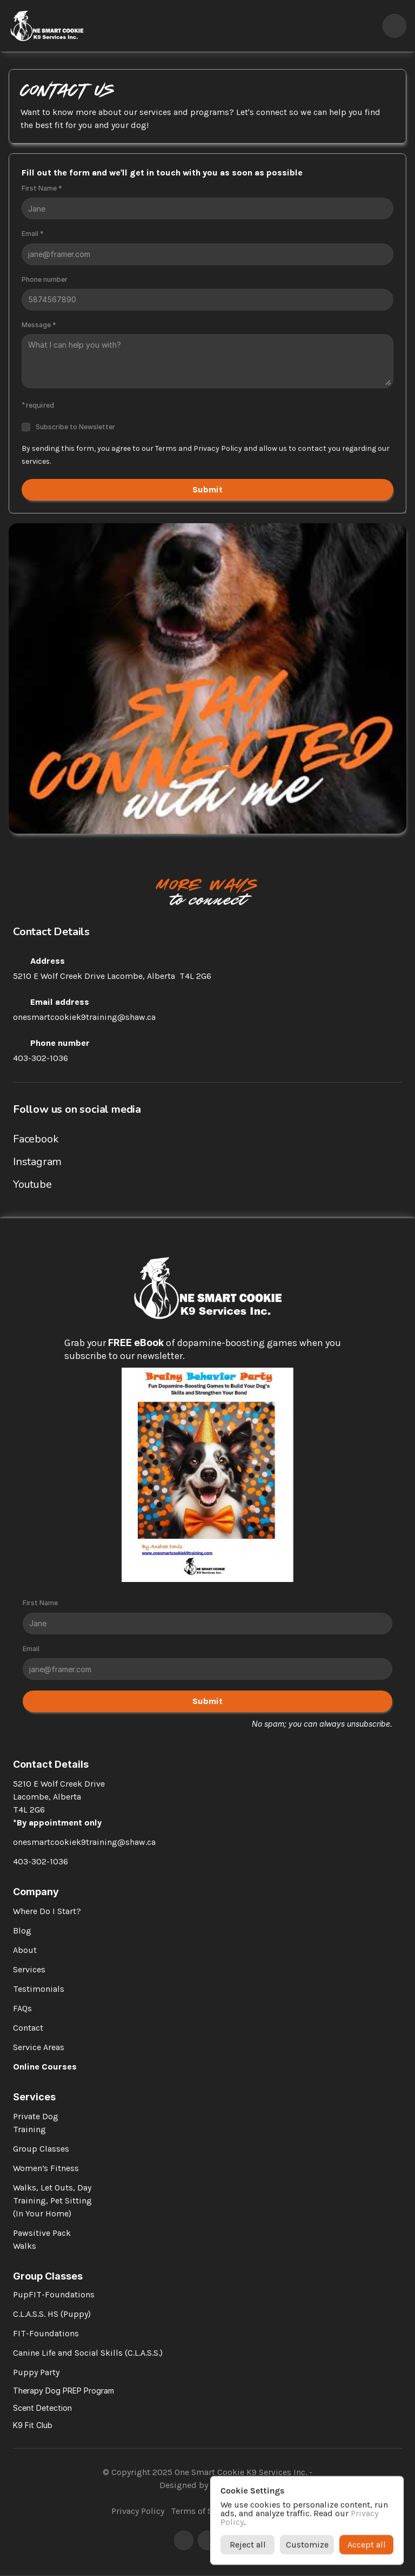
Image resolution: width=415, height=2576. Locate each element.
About (25, 1950)
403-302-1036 (40, 1058)
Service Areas (38, 2047)
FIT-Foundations (46, 2333)
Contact (28, 2028)
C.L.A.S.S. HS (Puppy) (52, 2314)
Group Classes (41, 2149)
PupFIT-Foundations (54, 2294)
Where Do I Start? (47, 1911)
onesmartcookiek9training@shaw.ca (84, 1017)
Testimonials (38, 1989)
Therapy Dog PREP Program (63, 2390)
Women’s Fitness (46, 2168)
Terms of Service (203, 2511)
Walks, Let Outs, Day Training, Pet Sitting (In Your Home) (53, 2200)
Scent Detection (42, 2407)
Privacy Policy (137, 2511)
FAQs (22, 2008)
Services (29, 1969)
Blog (22, 1930)
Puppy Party (36, 2372)
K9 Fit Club (32, 2425)
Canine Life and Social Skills (68, 2353)
